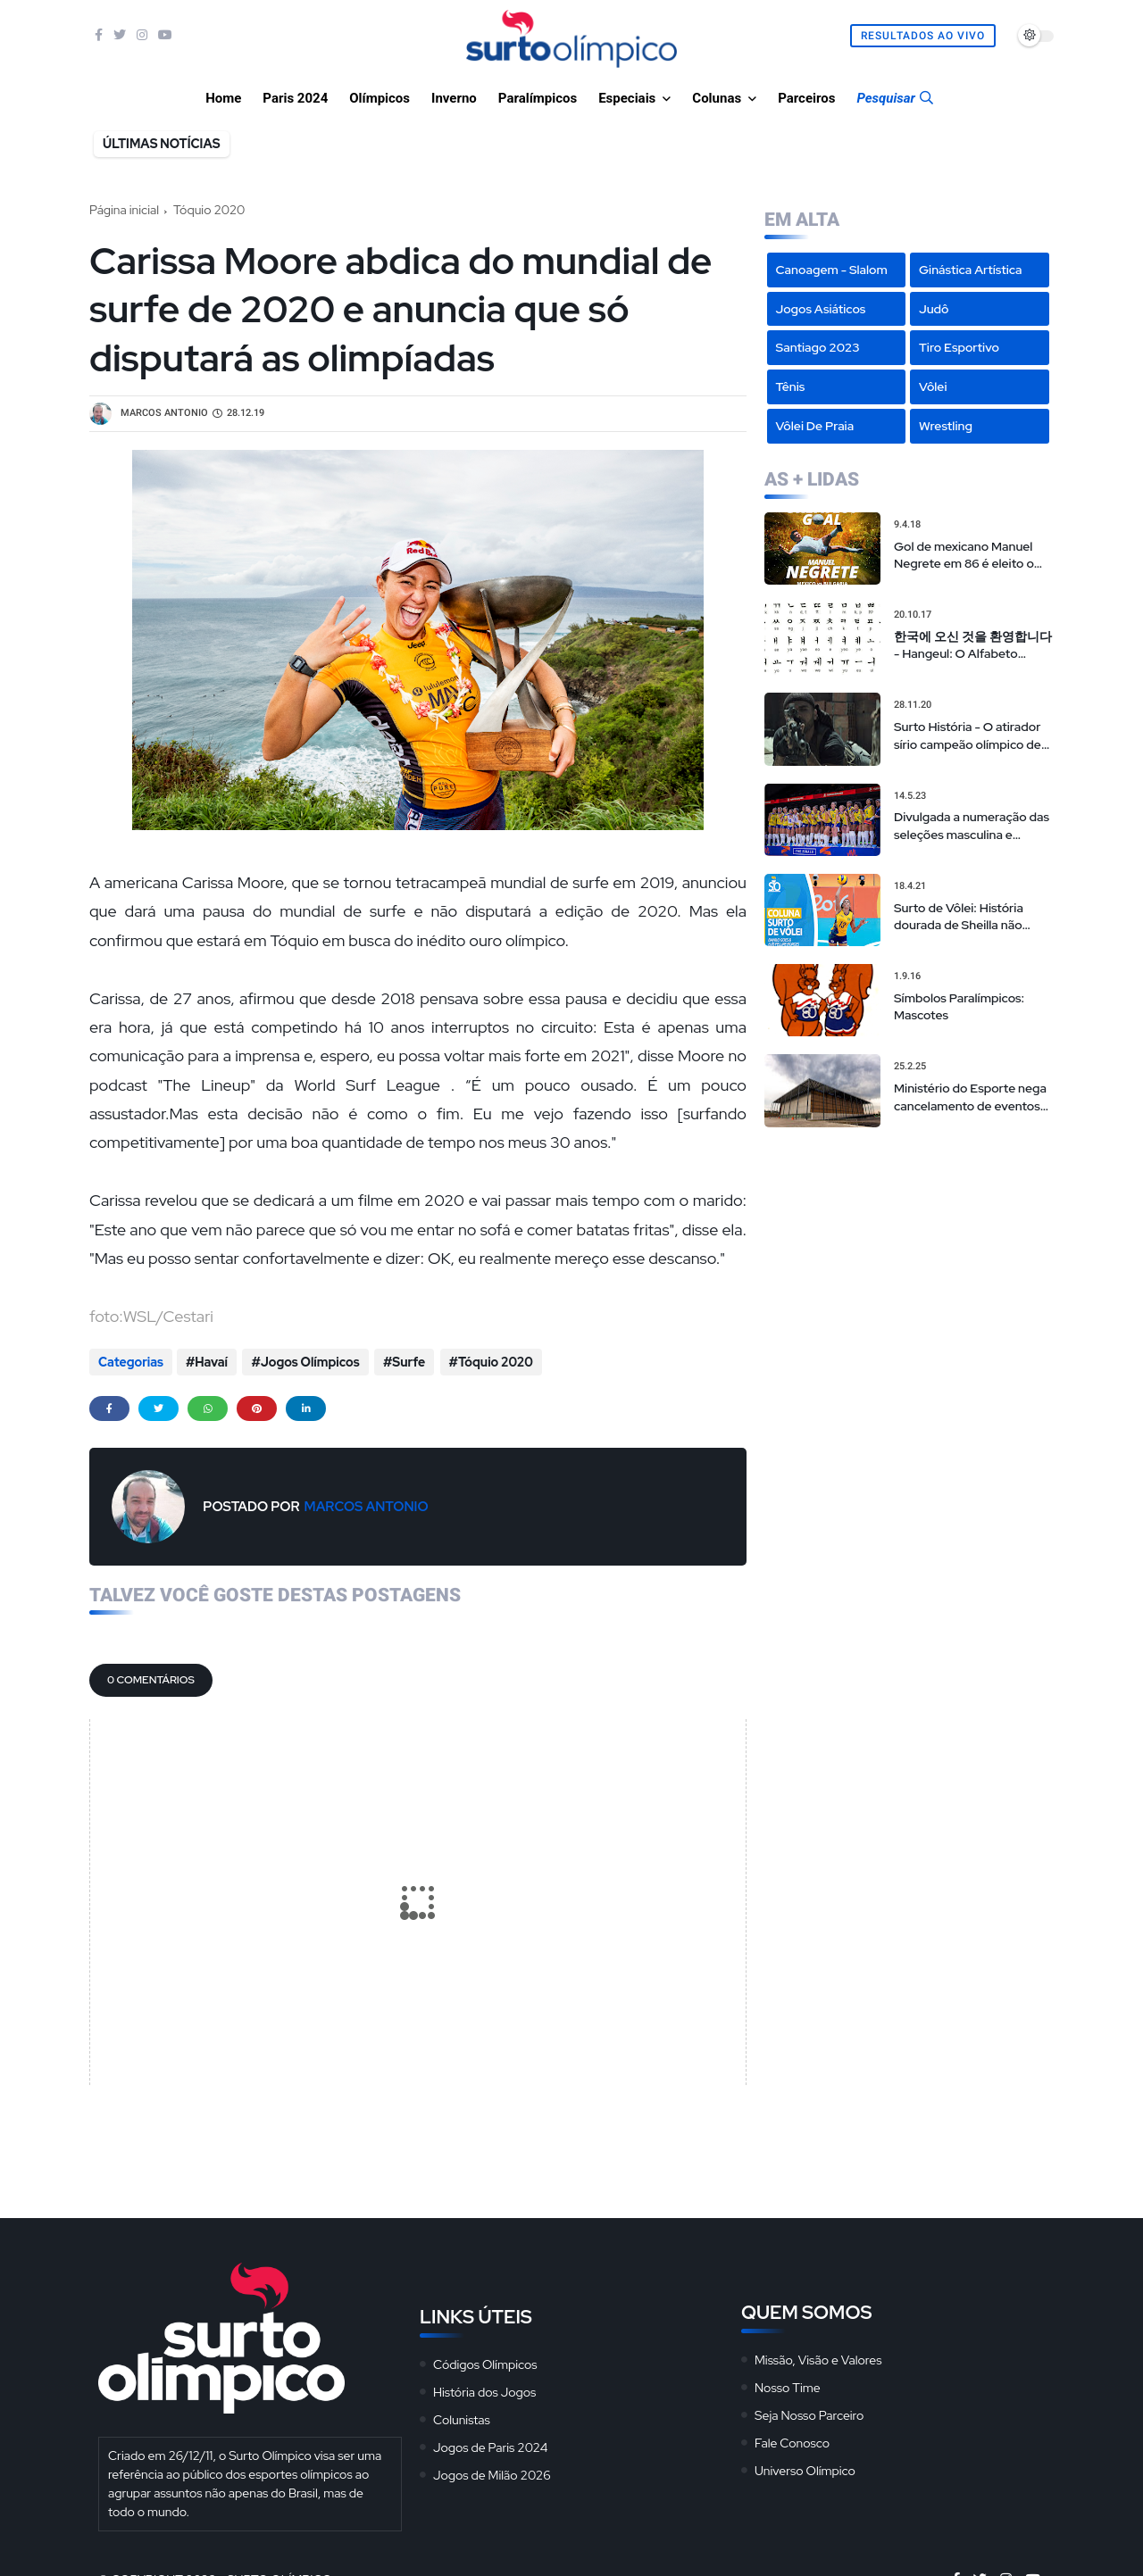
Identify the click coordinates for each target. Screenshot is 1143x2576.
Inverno (454, 98)
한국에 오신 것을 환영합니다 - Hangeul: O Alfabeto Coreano (973, 645)
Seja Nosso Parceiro (809, 2413)
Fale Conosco (792, 2440)
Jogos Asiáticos (821, 309)
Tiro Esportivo (959, 347)
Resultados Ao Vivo (923, 35)
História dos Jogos (484, 2389)
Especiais (626, 98)
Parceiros (806, 98)
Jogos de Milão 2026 (492, 2472)
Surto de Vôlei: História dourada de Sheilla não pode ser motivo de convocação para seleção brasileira (965, 917)
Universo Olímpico (805, 2468)
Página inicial (124, 210)
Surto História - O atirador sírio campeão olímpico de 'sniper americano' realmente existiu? (967, 736)
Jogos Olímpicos (308, 1362)
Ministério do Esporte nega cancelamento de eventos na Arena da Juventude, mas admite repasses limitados (970, 1097)
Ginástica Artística (970, 270)
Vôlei (933, 386)
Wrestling (945, 426)
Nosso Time (788, 2385)
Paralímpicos (537, 98)
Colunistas (461, 2417)
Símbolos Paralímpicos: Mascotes (959, 1007)
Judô (934, 309)
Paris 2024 (295, 98)
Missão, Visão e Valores (818, 2357)
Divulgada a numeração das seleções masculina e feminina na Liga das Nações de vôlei (971, 826)
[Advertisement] (909, 1256)
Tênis (790, 386)
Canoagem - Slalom (832, 270)
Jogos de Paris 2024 (490, 2445)
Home (223, 98)
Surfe (405, 1362)
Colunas (716, 98)
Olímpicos (379, 98)
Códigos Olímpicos (485, 2362)
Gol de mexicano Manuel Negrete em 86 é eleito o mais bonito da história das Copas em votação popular (970, 555)
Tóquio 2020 (209, 210)
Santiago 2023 (818, 347)
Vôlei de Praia (815, 426)
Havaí (211, 1362)
